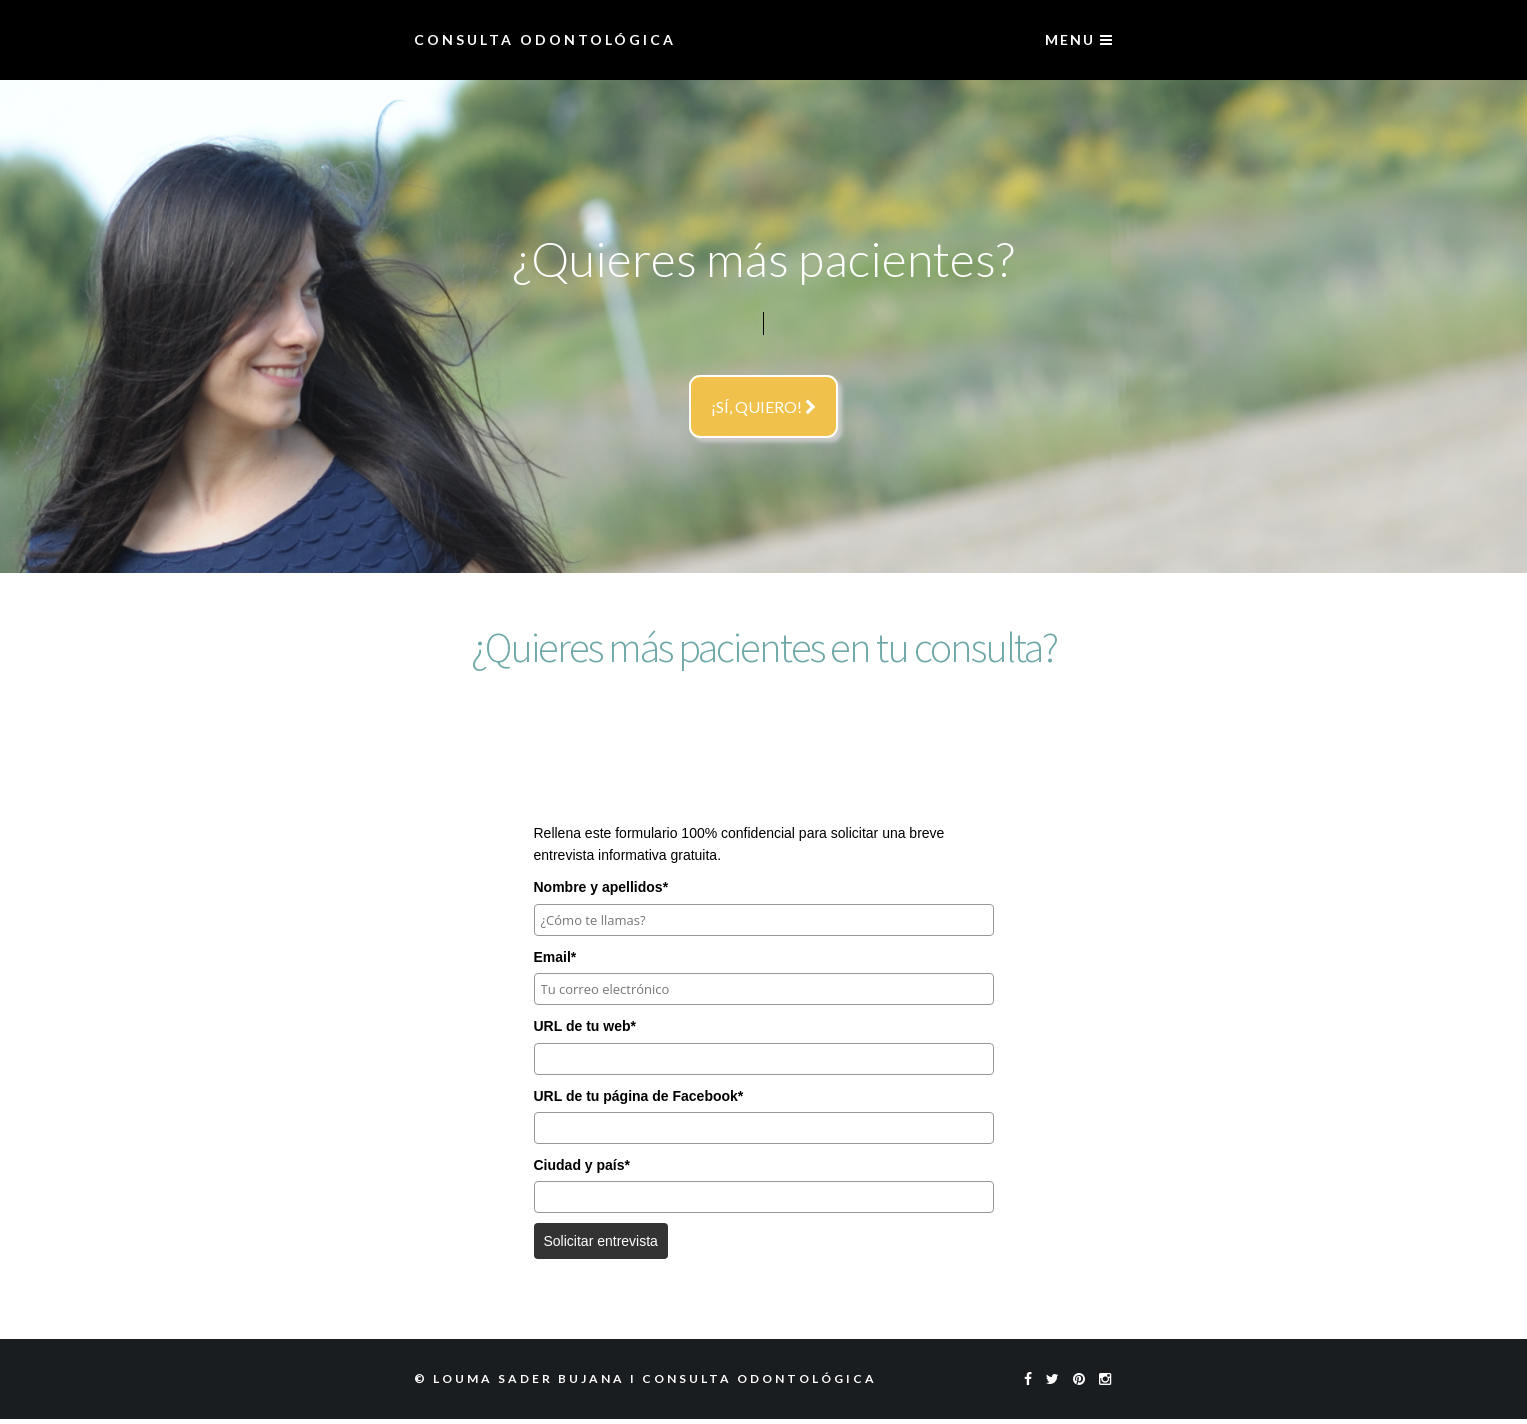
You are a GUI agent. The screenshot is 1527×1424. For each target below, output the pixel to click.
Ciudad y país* (582, 1165)
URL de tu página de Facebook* (639, 1096)
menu (1079, 39)
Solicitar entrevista (601, 1241)
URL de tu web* (585, 1026)
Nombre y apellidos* (601, 887)
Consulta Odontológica (545, 39)
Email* (555, 957)
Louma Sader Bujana (529, 1378)
